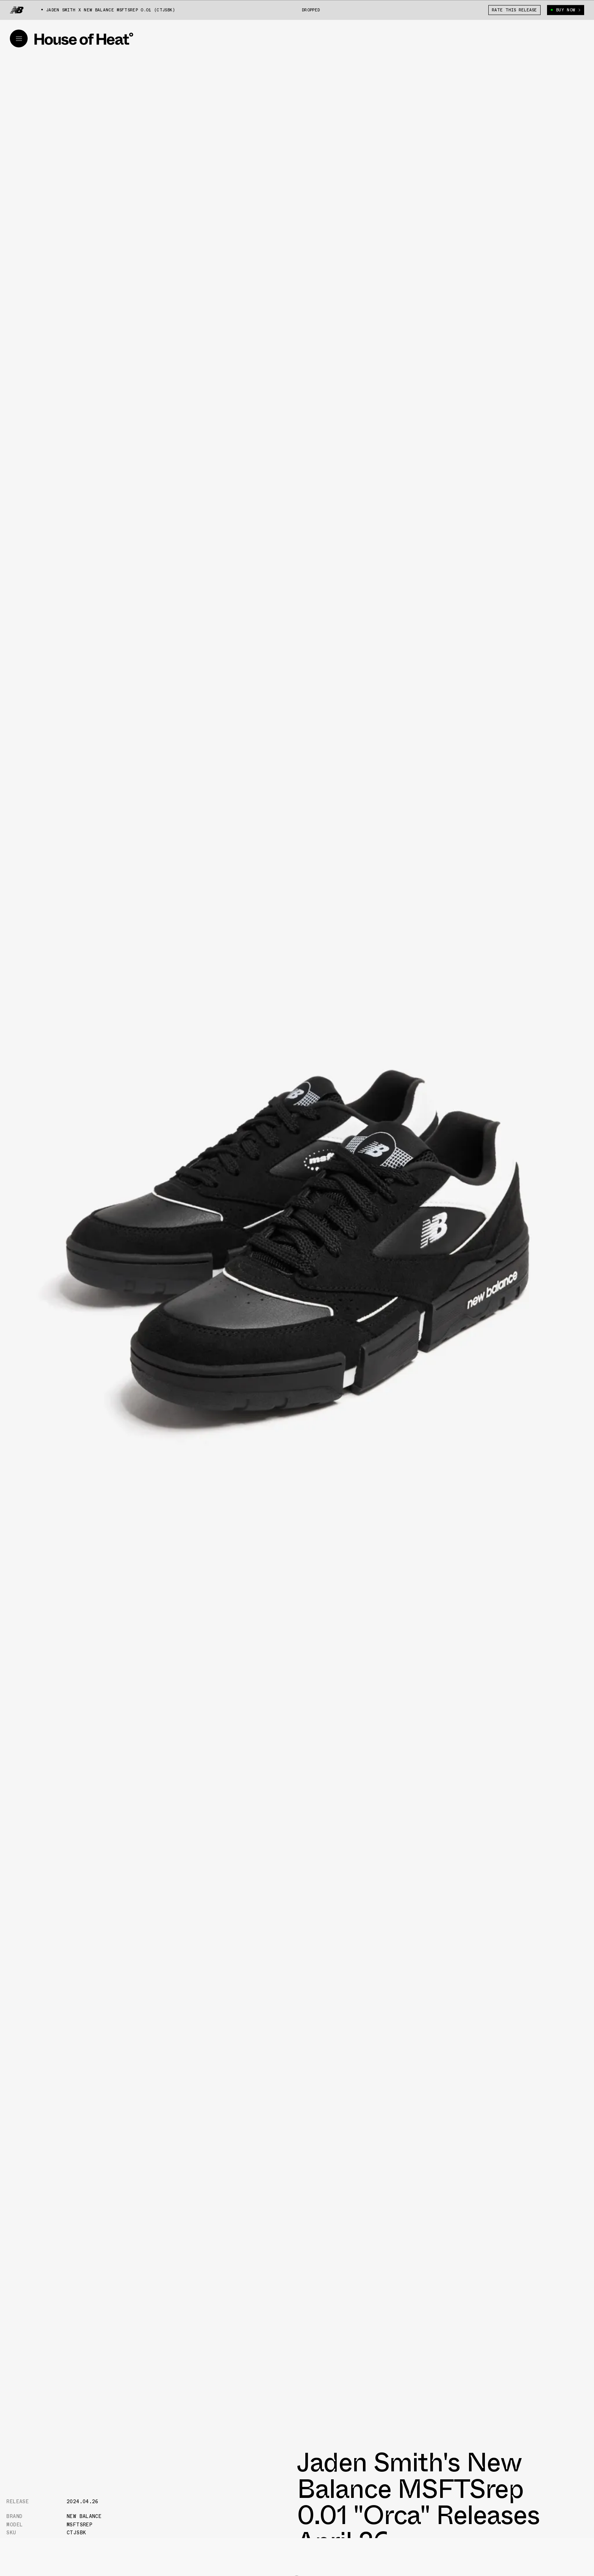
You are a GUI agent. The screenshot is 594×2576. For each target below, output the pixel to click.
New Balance (84, 2516)
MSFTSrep (79, 2524)
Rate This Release (514, 10)
